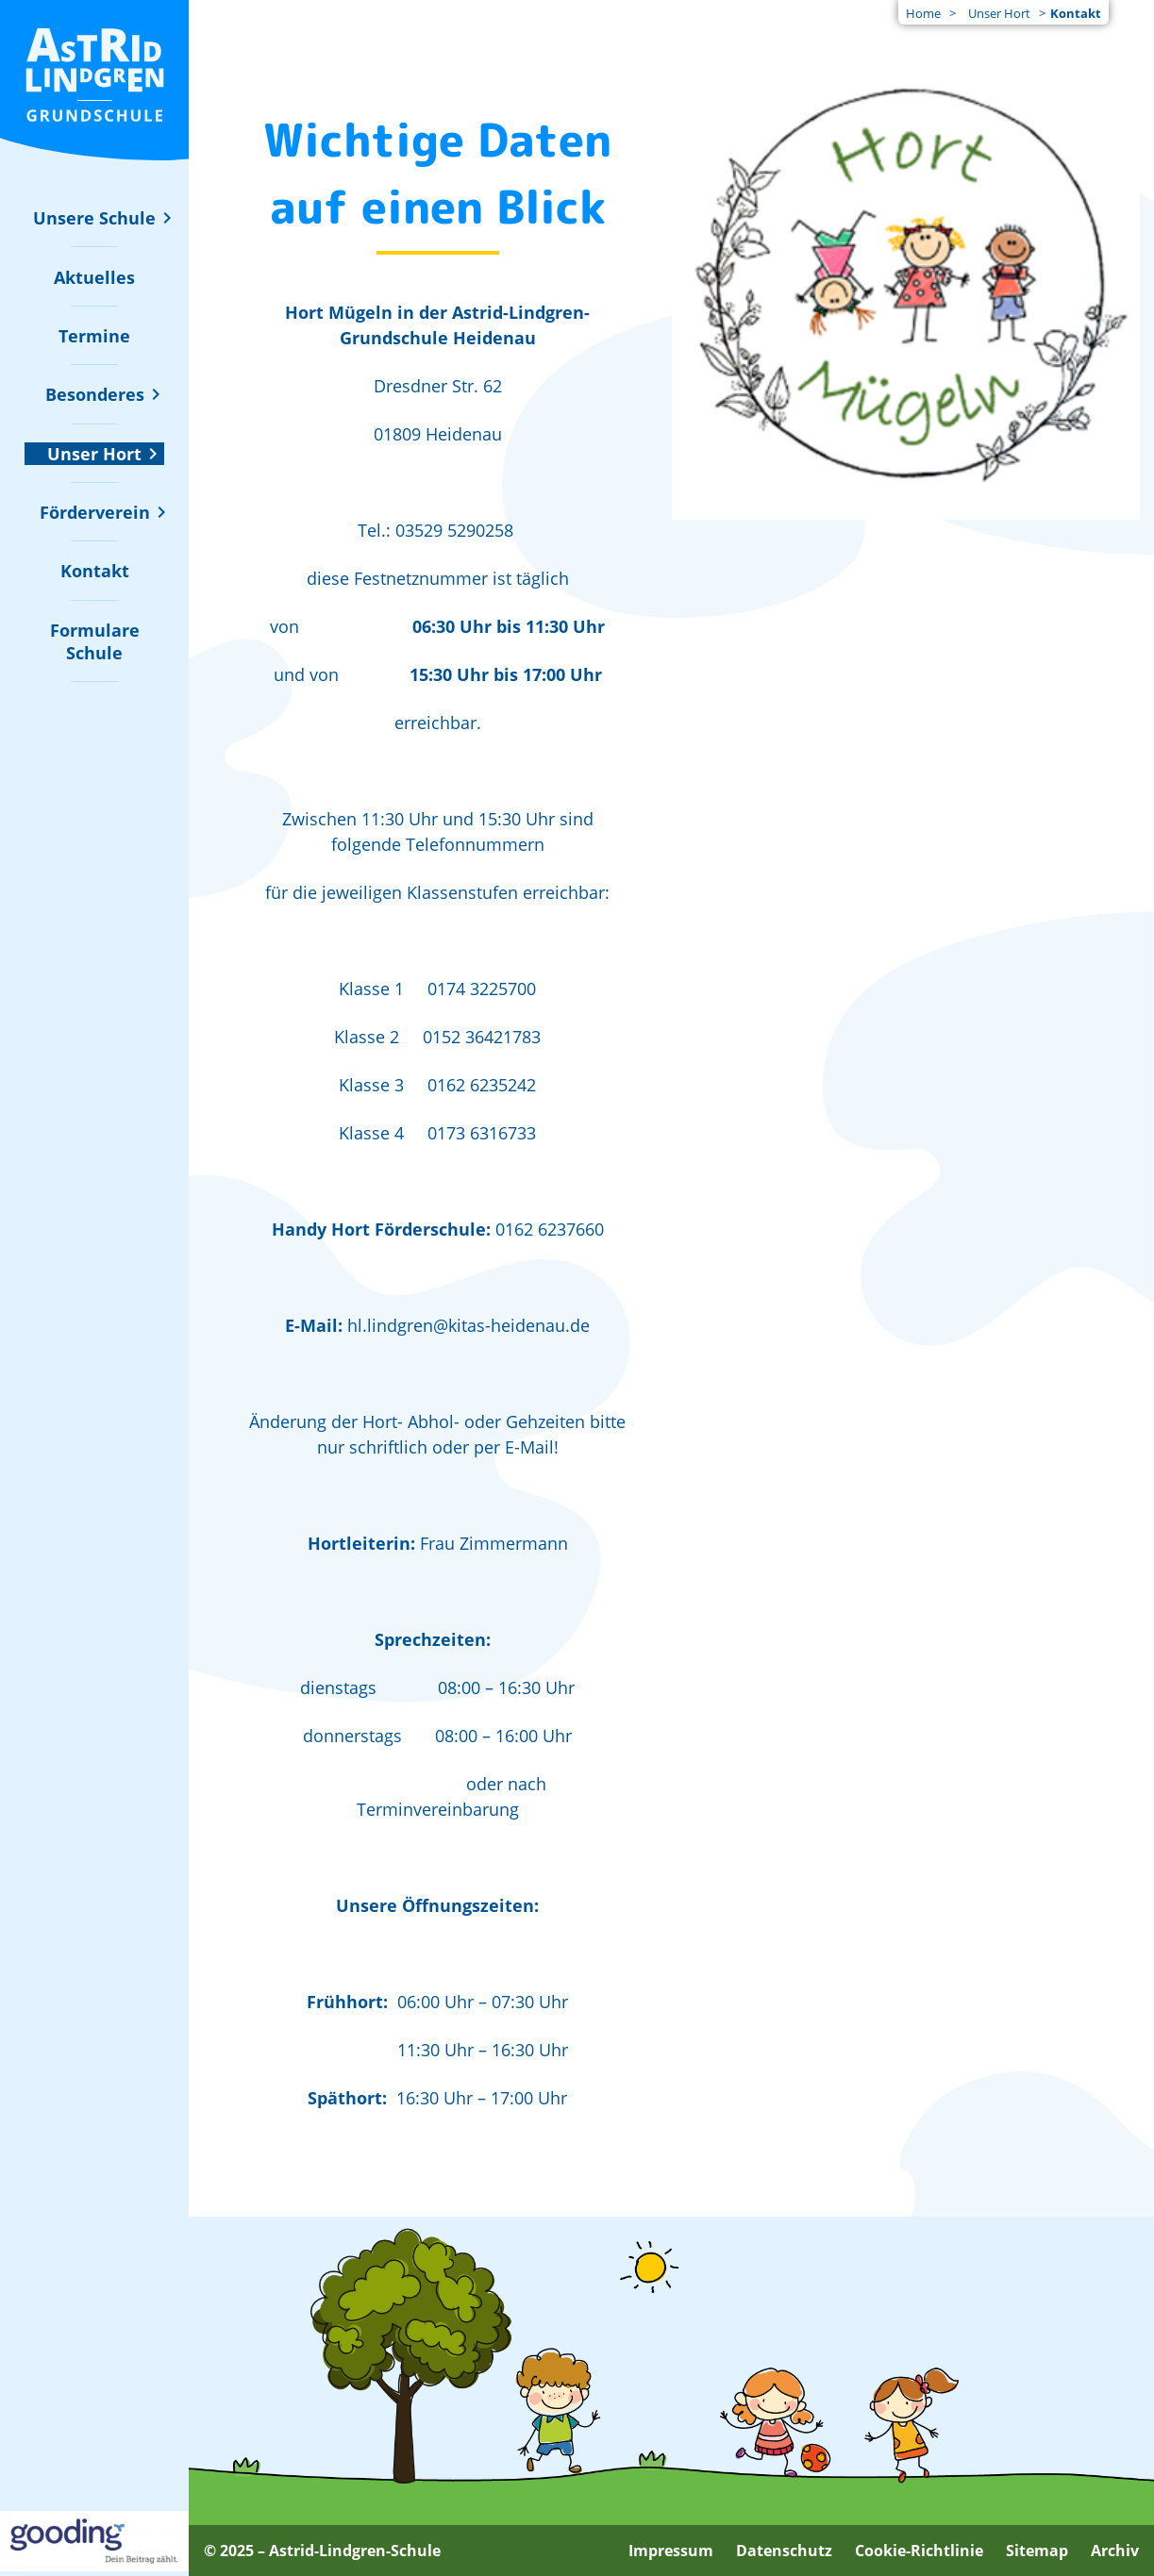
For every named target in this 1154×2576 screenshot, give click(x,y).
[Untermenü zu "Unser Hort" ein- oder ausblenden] (94, 453)
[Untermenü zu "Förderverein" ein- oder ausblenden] (95, 512)
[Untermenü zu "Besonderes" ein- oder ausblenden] (95, 394)
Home (923, 13)
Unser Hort (999, 13)
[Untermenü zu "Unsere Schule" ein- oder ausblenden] (94, 218)
